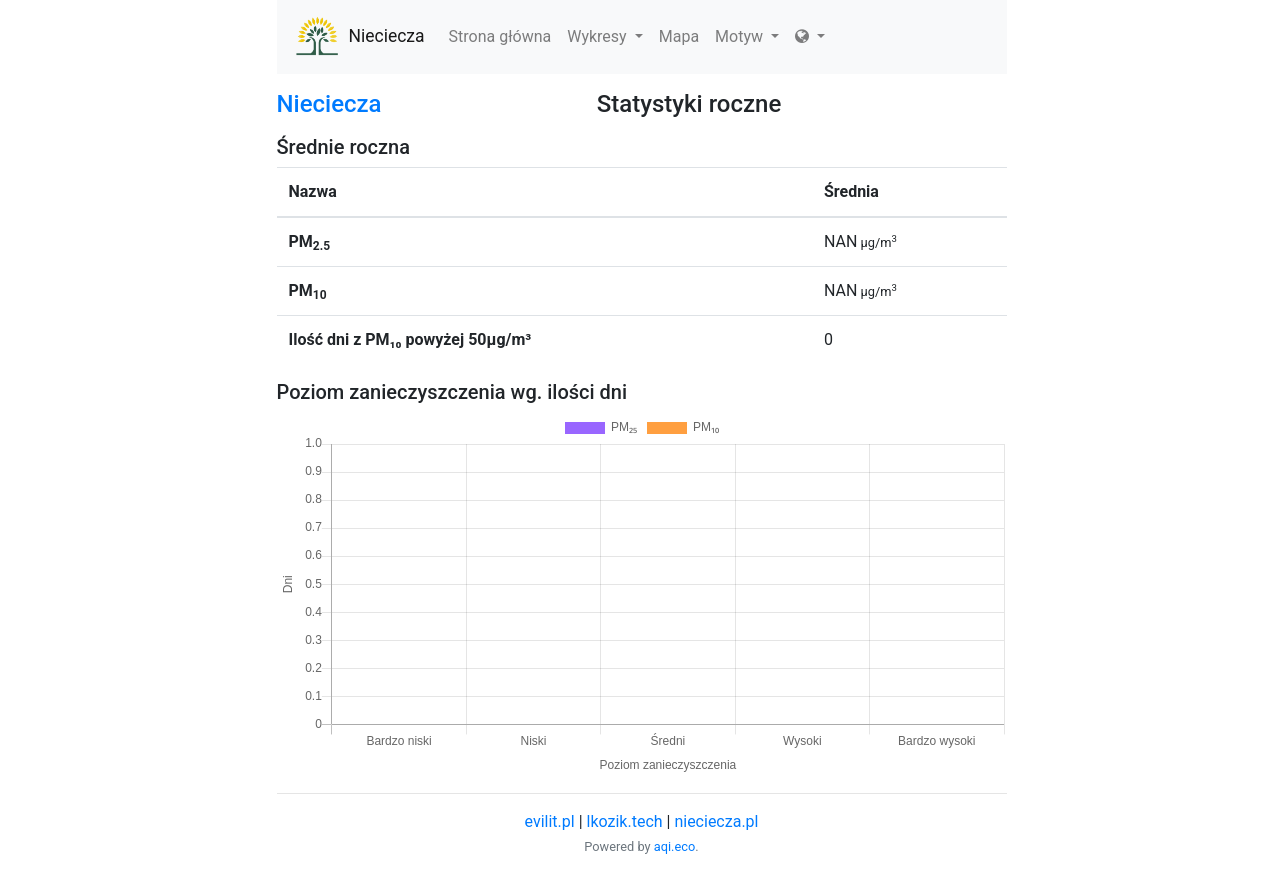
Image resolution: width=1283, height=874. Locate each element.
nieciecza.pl (716, 821)
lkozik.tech (625, 821)
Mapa (679, 36)
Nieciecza (359, 37)
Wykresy (605, 36)
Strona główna (500, 36)
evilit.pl (550, 821)
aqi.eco (675, 846)
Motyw (747, 36)
